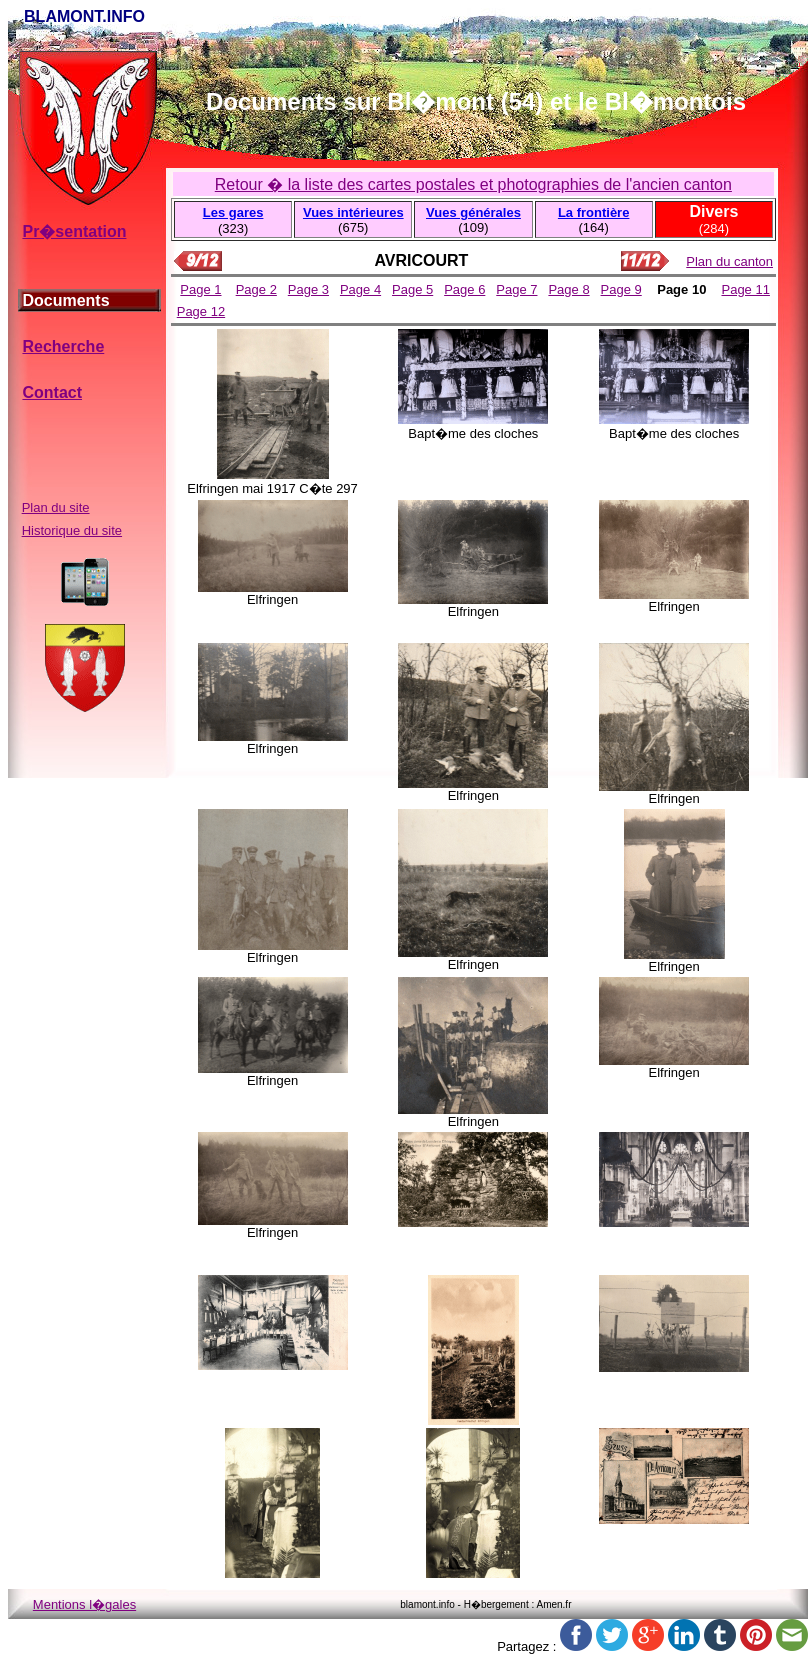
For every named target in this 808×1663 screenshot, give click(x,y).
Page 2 (256, 289)
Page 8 (568, 289)
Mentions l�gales (84, 1604)
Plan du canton (729, 261)
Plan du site (56, 507)
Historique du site (72, 530)
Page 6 (464, 289)
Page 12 (201, 311)
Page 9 (621, 289)
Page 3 (308, 289)
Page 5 (412, 289)
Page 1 (200, 289)
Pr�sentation (74, 231)
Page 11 (745, 289)
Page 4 (360, 289)
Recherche (63, 346)
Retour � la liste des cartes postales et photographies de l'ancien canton (473, 184)
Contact (52, 392)
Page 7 (516, 289)
